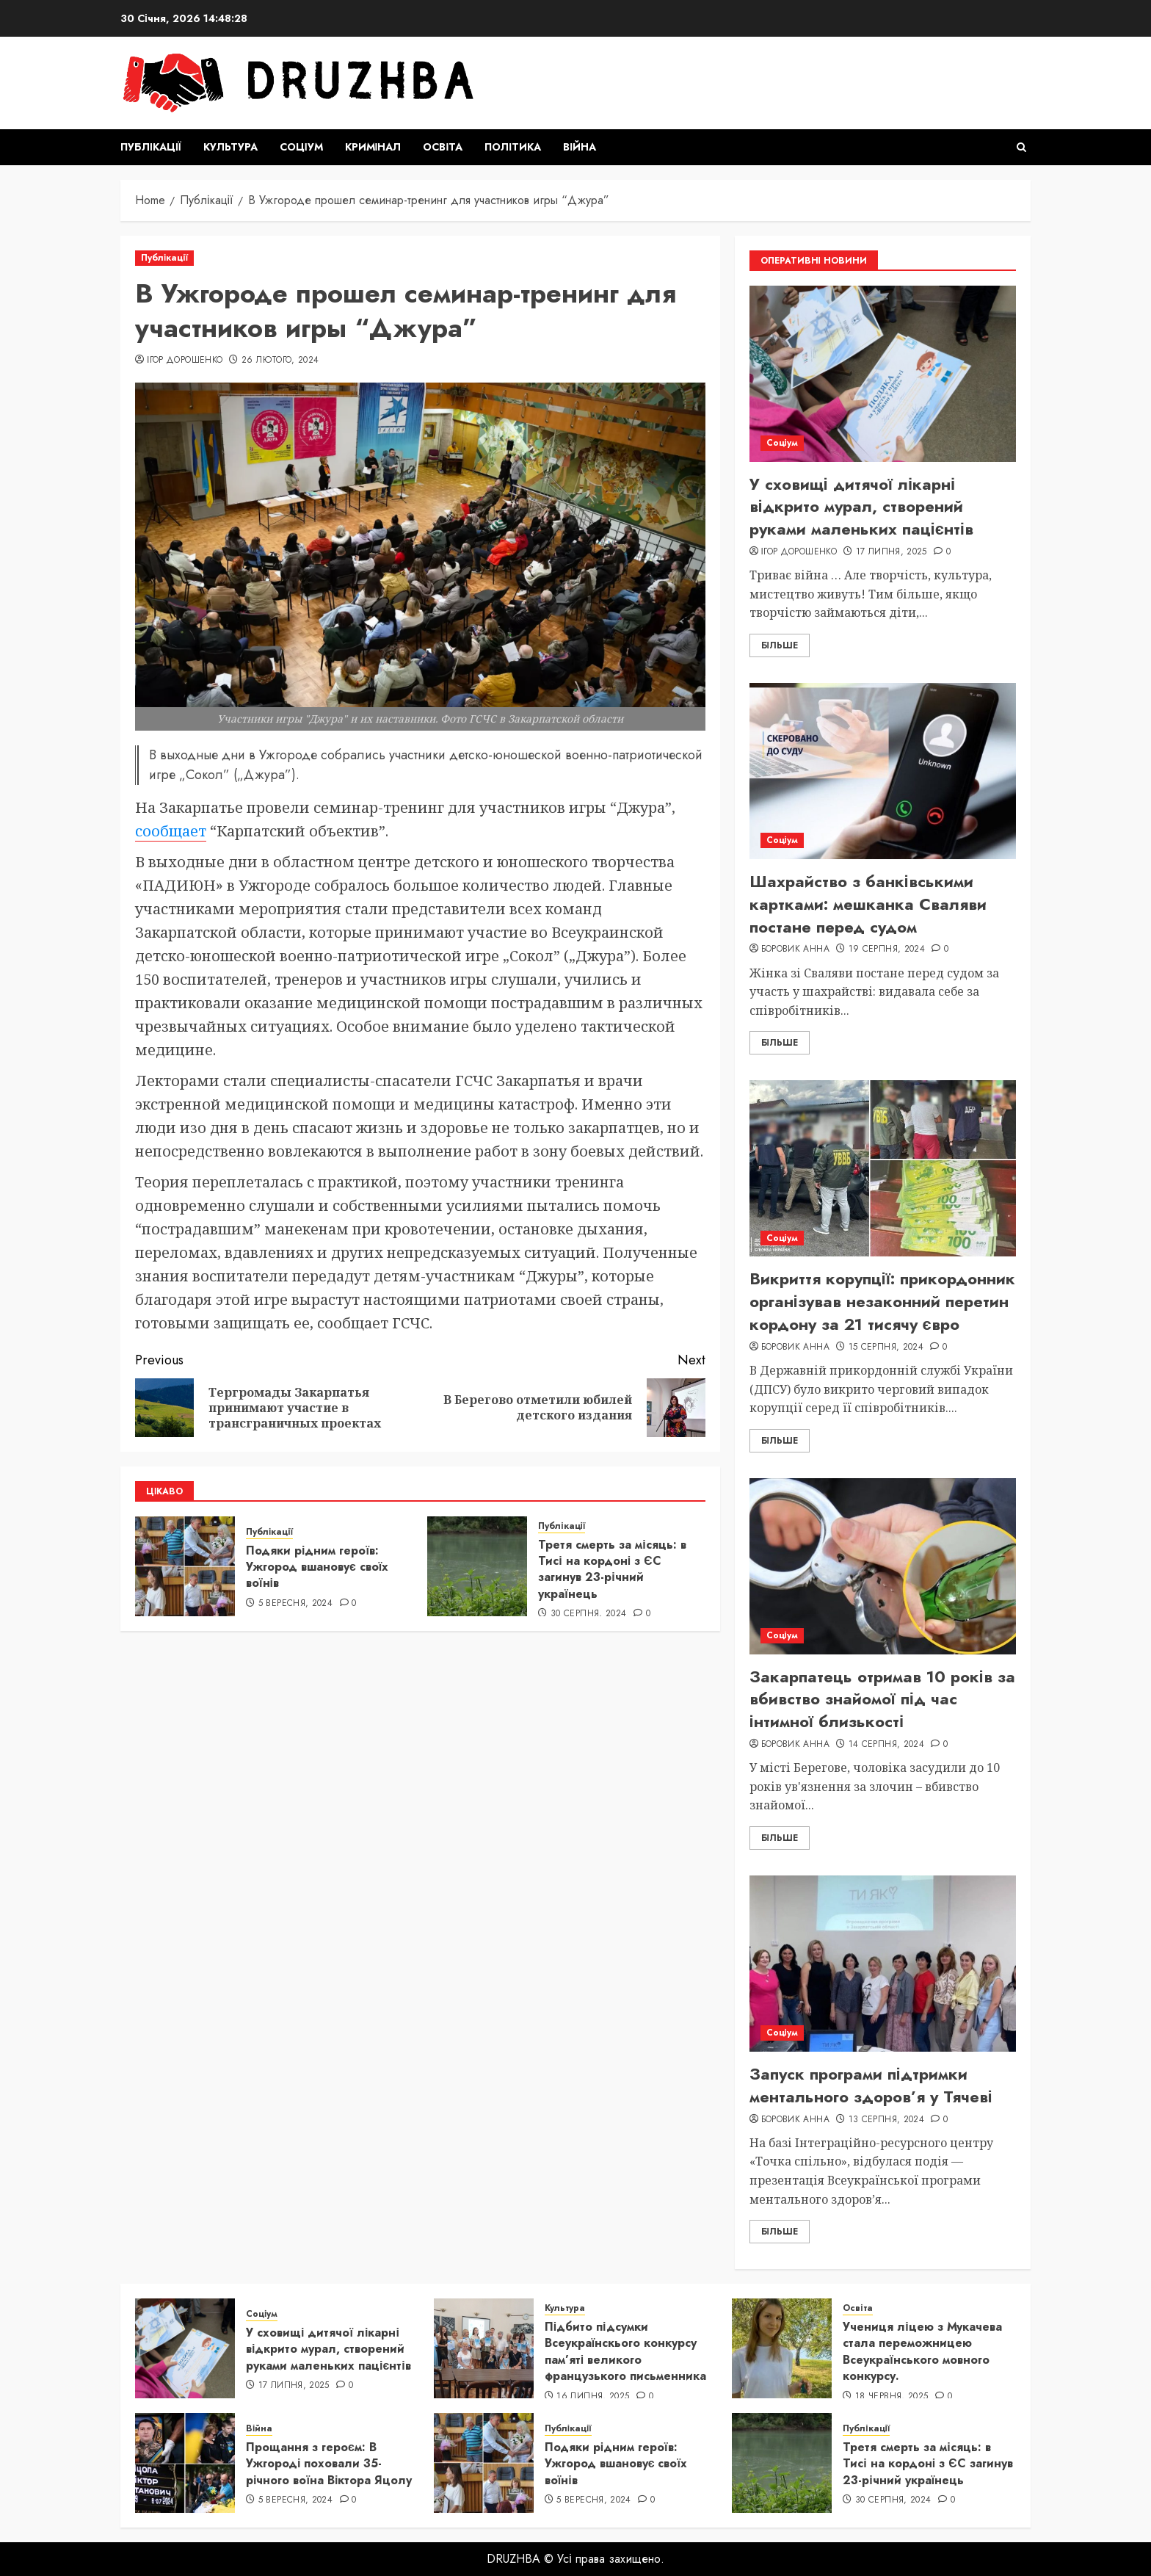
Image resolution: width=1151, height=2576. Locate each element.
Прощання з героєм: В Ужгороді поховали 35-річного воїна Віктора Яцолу (329, 2464)
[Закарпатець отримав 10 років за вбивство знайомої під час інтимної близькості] (882, 1566)
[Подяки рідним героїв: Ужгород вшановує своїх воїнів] (185, 1566)
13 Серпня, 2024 (886, 2120)
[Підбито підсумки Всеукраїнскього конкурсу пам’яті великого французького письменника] (484, 2348)
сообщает (170, 831)
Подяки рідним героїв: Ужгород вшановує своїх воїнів (317, 1567)
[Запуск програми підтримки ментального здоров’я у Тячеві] (882, 1963)
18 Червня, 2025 (891, 2397)
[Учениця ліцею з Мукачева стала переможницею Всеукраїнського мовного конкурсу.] (782, 2348)
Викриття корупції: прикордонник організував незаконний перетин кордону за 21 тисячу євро (882, 1301)
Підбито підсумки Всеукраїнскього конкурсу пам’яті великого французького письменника (625, 2351)
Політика (512, 147)
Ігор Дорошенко (184, 360)
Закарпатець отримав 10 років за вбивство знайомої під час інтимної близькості (882, 1699)
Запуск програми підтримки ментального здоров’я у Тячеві (870, 2085)
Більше (779, 645)
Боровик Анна (795, 949)
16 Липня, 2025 (592, 2397)
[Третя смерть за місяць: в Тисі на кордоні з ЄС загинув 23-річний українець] (477, 1566)
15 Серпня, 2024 (886, 1347)
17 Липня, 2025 (891, 552)
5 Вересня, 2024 (295, 1604)
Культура (230, 147)
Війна (579, 147)
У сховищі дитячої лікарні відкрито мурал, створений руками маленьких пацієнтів (861, 506)
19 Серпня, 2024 (887, 949)
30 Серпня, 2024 (588, 1614)
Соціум (301, 147)
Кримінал (373, 147)
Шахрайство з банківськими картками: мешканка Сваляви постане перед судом (868, 903)
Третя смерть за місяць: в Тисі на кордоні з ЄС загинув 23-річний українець (612, 1569)
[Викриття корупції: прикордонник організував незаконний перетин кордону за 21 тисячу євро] (882, 1168)
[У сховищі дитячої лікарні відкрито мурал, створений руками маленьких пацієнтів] (882, 374)
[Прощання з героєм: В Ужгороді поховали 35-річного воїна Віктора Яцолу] (185, 2463)
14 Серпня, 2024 (886, 1745)
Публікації (150, 147)
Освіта (442, 147)
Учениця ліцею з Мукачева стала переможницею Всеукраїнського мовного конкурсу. (922, 2351)
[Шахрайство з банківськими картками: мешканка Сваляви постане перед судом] (882, 771)
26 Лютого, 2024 (280, 360)
